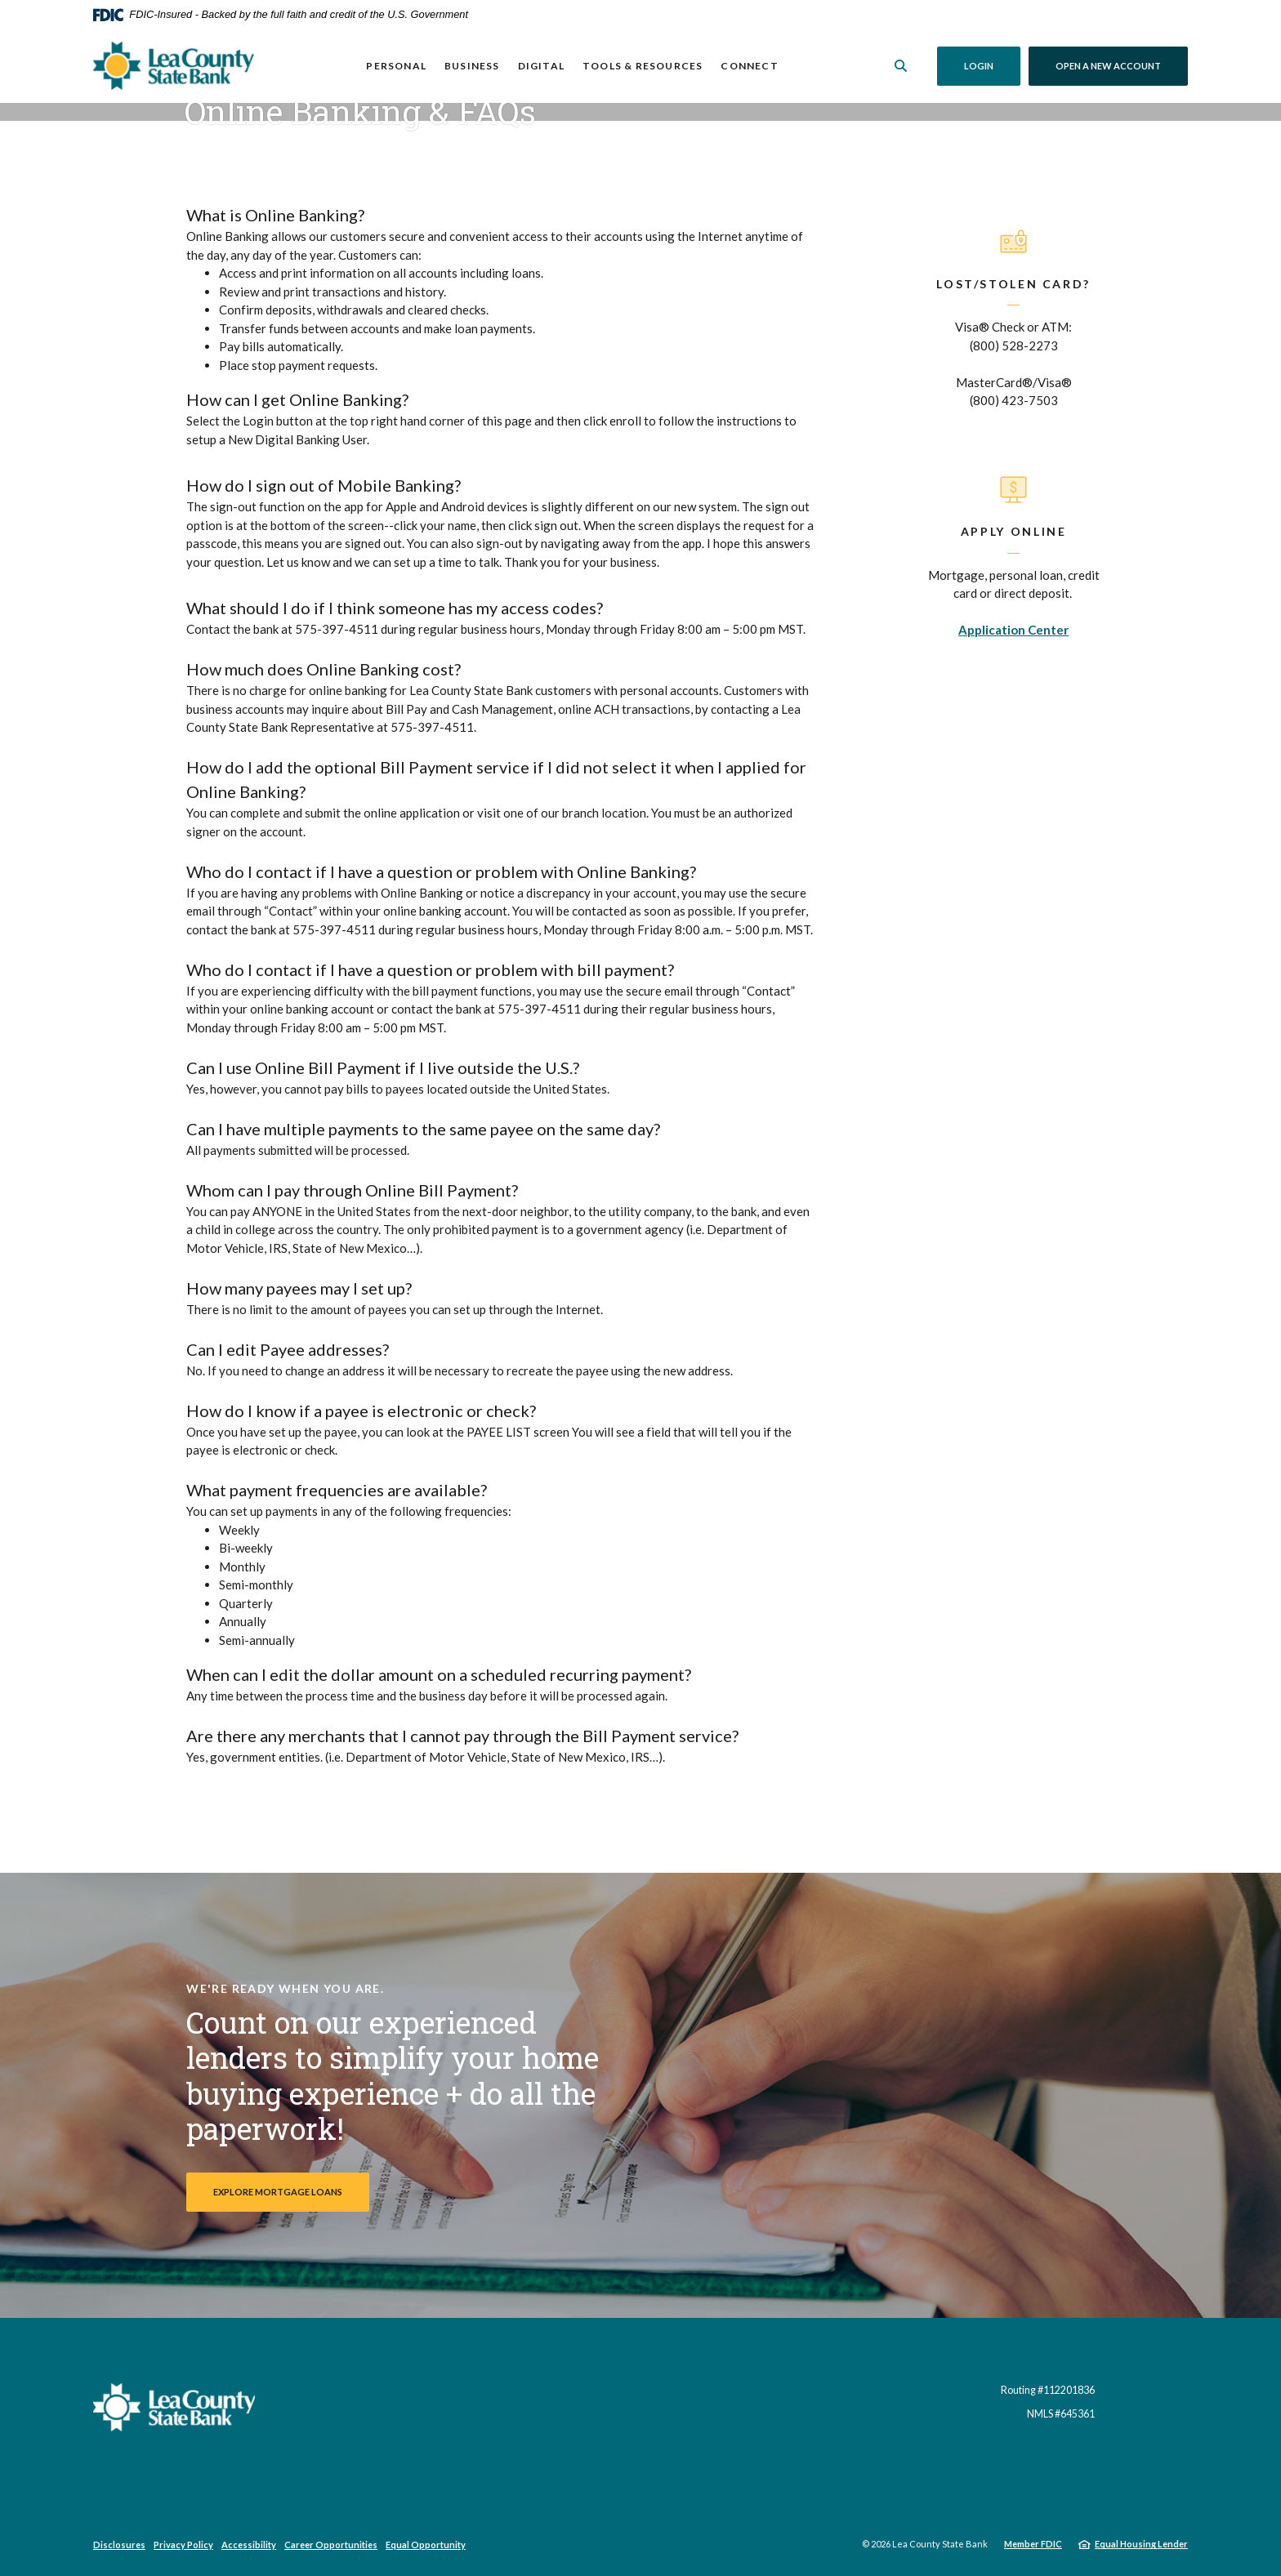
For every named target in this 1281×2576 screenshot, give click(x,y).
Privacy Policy (183, 2544)
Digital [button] (540, 66)
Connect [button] (749, 66)
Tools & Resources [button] (642, 66)
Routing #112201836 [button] (1048, 2390)
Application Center (1013, 629)
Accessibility (248, 2544)
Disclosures (119, 2544)
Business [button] (472, 66)
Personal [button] (396, 66)
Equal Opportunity (426, 2544)
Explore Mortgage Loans (277, 2191)
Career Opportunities (330, 2544)
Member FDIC (1033, 2543)
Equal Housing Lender (1141, 2543)
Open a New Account (1122, 65)
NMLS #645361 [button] (1061, 2414)
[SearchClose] (901, 66)
